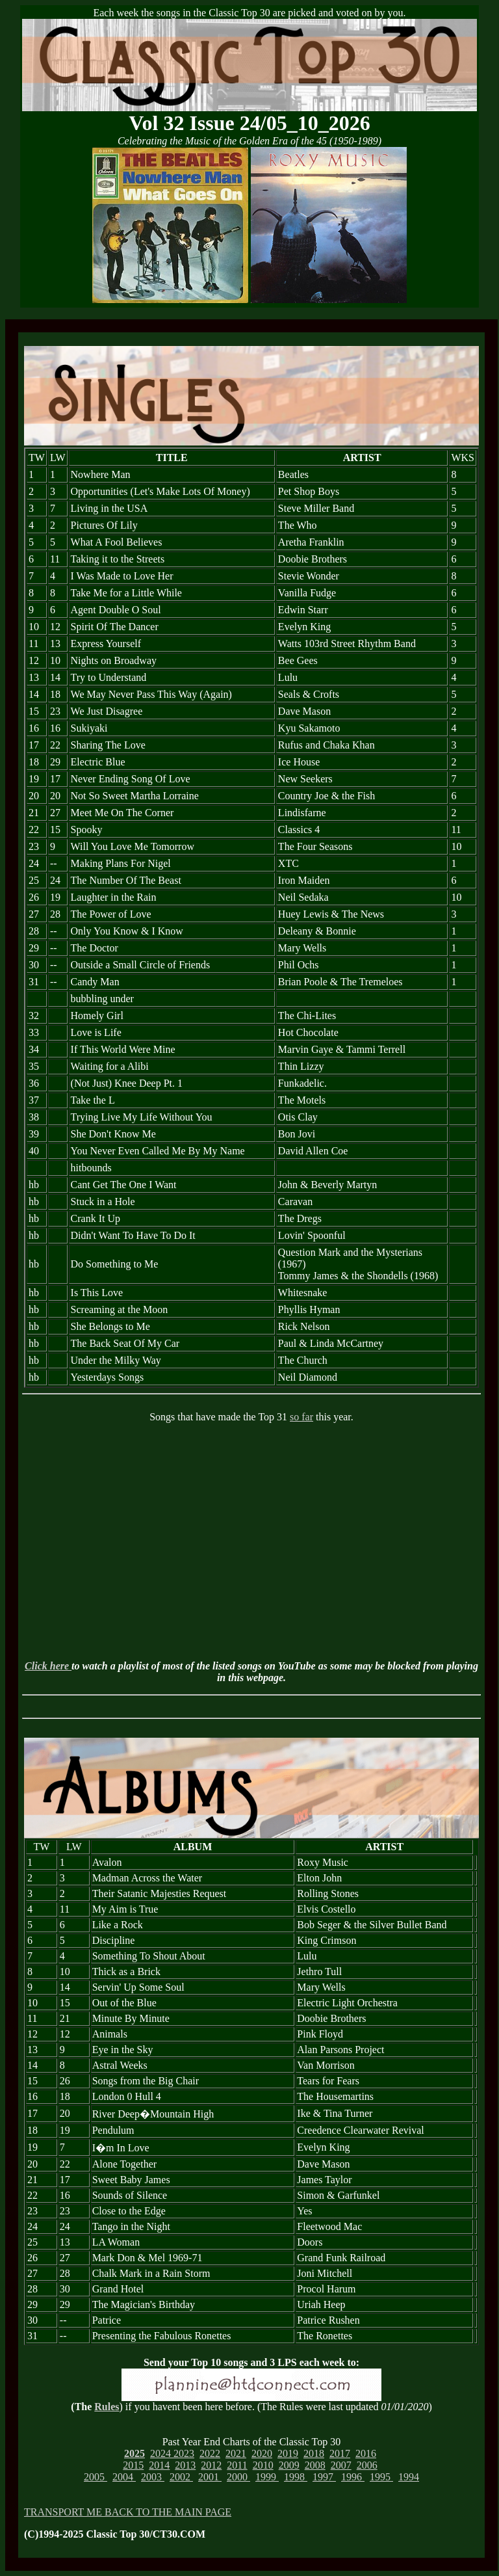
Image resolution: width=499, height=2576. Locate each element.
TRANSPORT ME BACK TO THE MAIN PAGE (127, 2511)
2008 (315, 2465)
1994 (408, 2476)
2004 (124, 2476)
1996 (353, 2476)
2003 (152, 2476)
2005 (95, 2476)
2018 (313, 2453)
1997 (324, 2476)
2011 (237, 2465)
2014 (159, 2465)
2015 (133, 2465)
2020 (261, 2453)
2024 (161, 2453)
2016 (365, 2453)
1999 (267, 2476)
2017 (339, 2453)
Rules (106, 2406)
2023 (183, 2453)
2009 (289, 2465)
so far (301, 1416)
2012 (211, 2465)
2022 (209, 2453)
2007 (341, 2465)
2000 (238, 2476)
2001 (210, 2476)
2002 (181, 2476)
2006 (367, 2465)
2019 (287, 2453)
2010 (263, 2465)
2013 (185, 2465)
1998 (295, 2476)
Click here (48, 1665)
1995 (381, 2476)
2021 (235, 2453)
